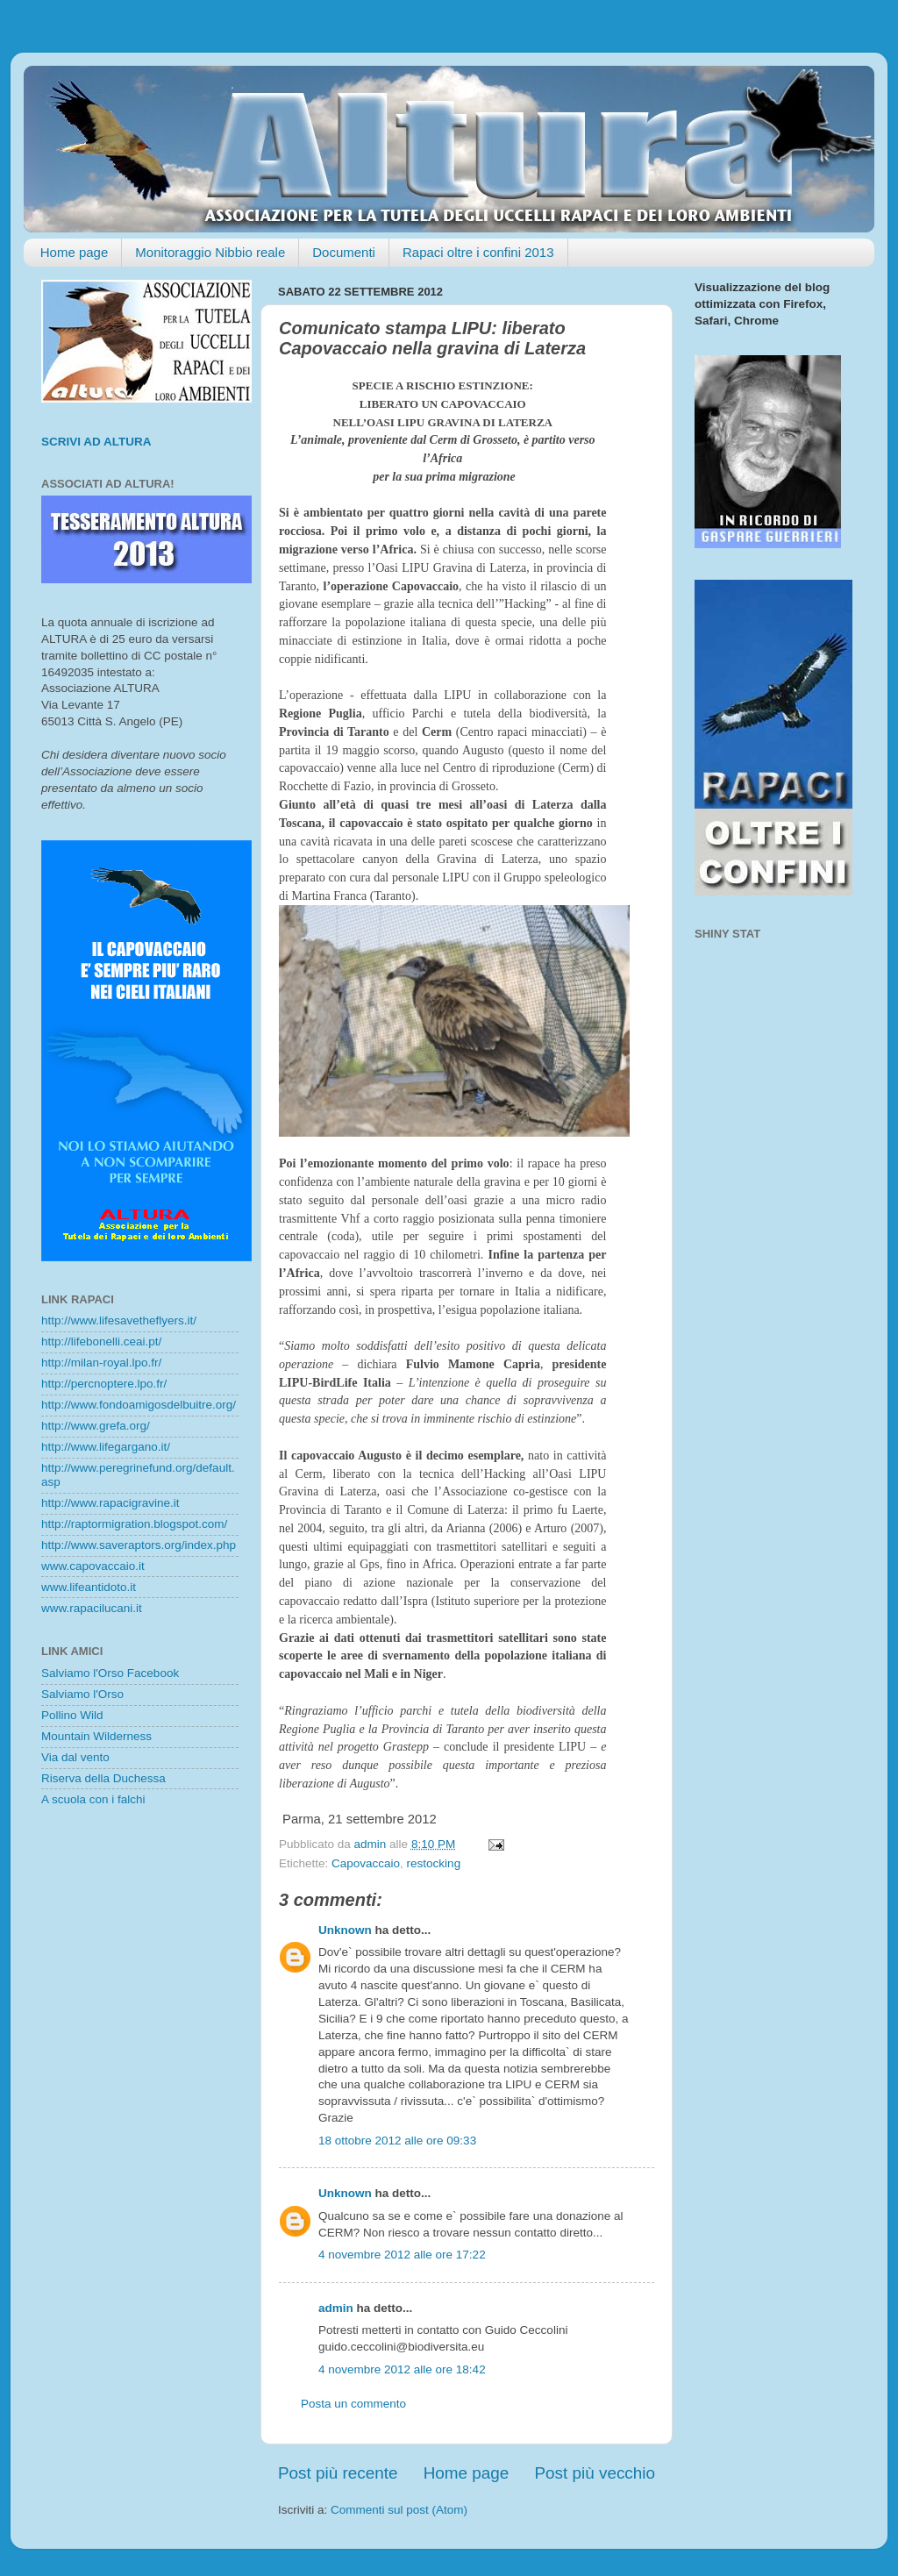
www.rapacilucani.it (91, 1608)
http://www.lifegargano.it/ (105, 1446)
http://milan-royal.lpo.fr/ (101, 1362)
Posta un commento (353, 2403)
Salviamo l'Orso (82, 1694)
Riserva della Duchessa (103, 1778)
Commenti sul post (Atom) (399, 2509)
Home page (74, 252)
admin (335, 2308)
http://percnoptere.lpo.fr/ (104, 1383)
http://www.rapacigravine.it (110, 1502)
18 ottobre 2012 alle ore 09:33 (397, 2140)
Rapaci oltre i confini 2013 (478, 252)
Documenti (343, 252)
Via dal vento (75, 1757)
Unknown (345, 1930)
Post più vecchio (594, 2473)
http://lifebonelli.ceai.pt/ (101, 1341)
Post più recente (338, 2473)
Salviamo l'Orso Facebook (110, 1673)
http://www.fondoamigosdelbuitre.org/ (138, 1404)
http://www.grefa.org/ (95, 1425)
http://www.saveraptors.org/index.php (138, 1545)
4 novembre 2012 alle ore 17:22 (402, 2254)
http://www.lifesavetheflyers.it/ (118, 1320)
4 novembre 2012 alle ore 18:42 (402, 2369)
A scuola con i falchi (93, 1799)
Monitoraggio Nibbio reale (210, 252)
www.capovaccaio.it (93, 1566)
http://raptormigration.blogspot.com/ (134, 1524)
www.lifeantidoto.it (88, 1587)
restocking (434, 1863)
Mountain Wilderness (96, 1736)
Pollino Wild (72, 1715)
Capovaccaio (365, 1863)
